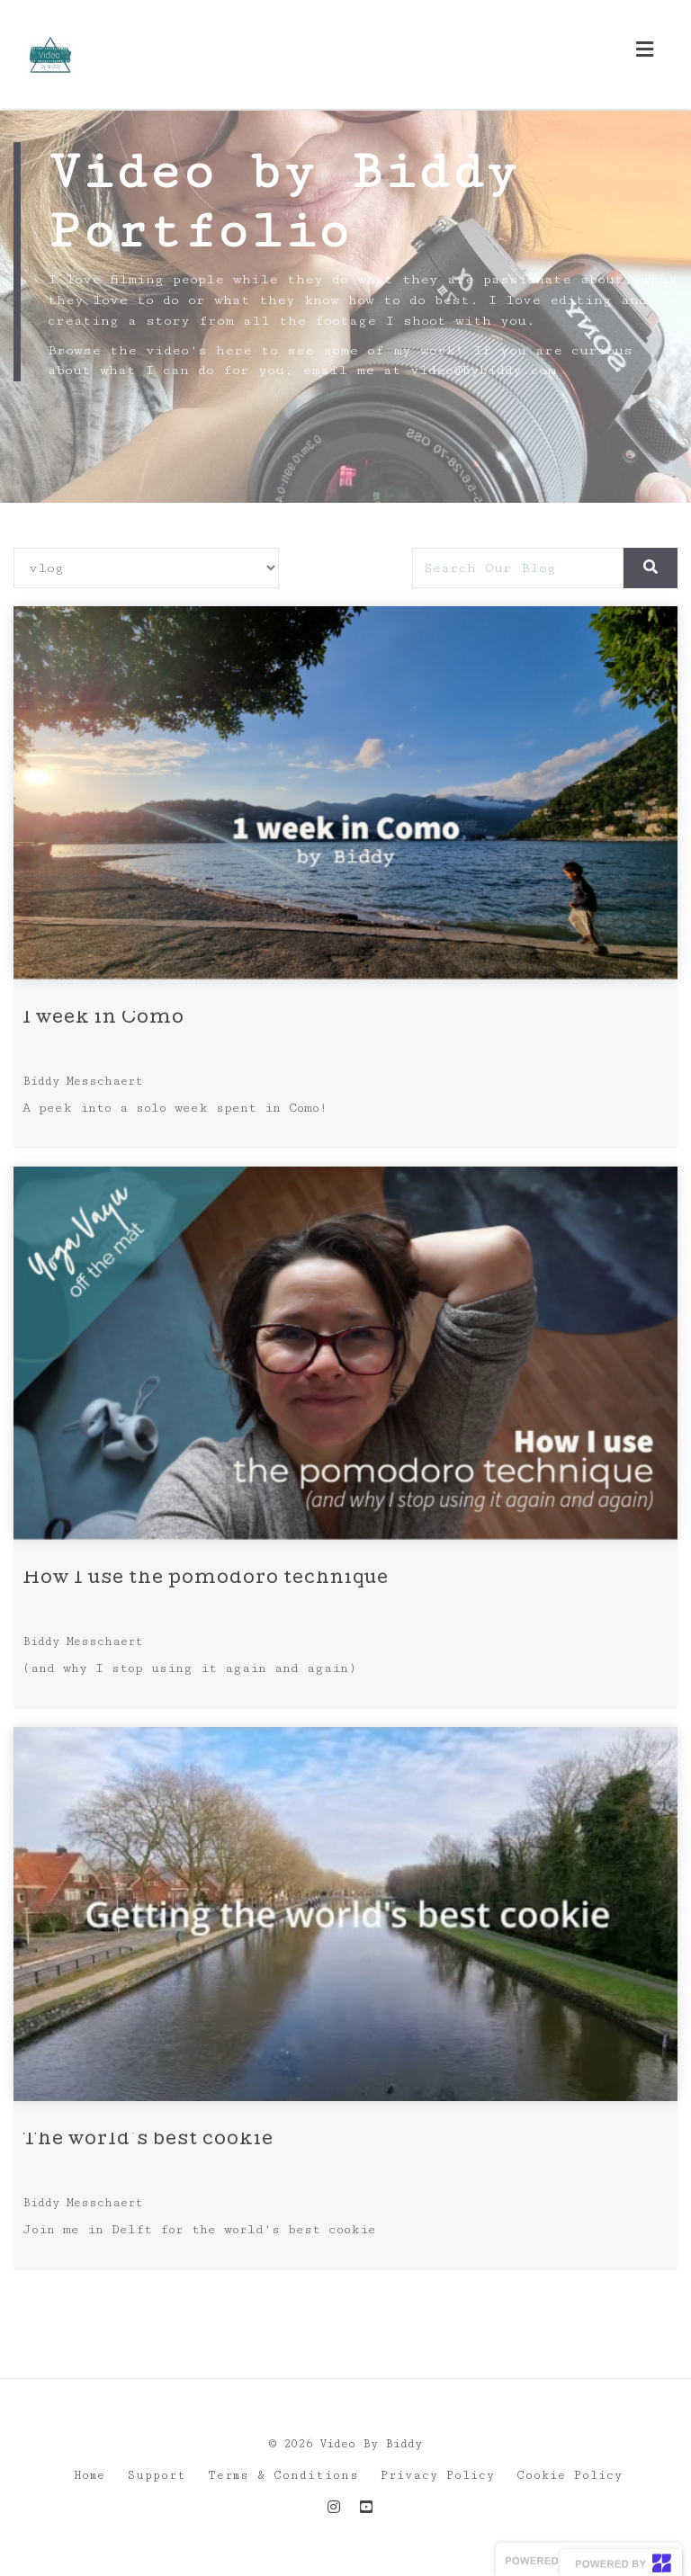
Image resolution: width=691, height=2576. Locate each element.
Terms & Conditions (283, 2475)
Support (156, 2475)
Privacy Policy (438, 2475)
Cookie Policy (569, 2475)
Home (89, 2475)
